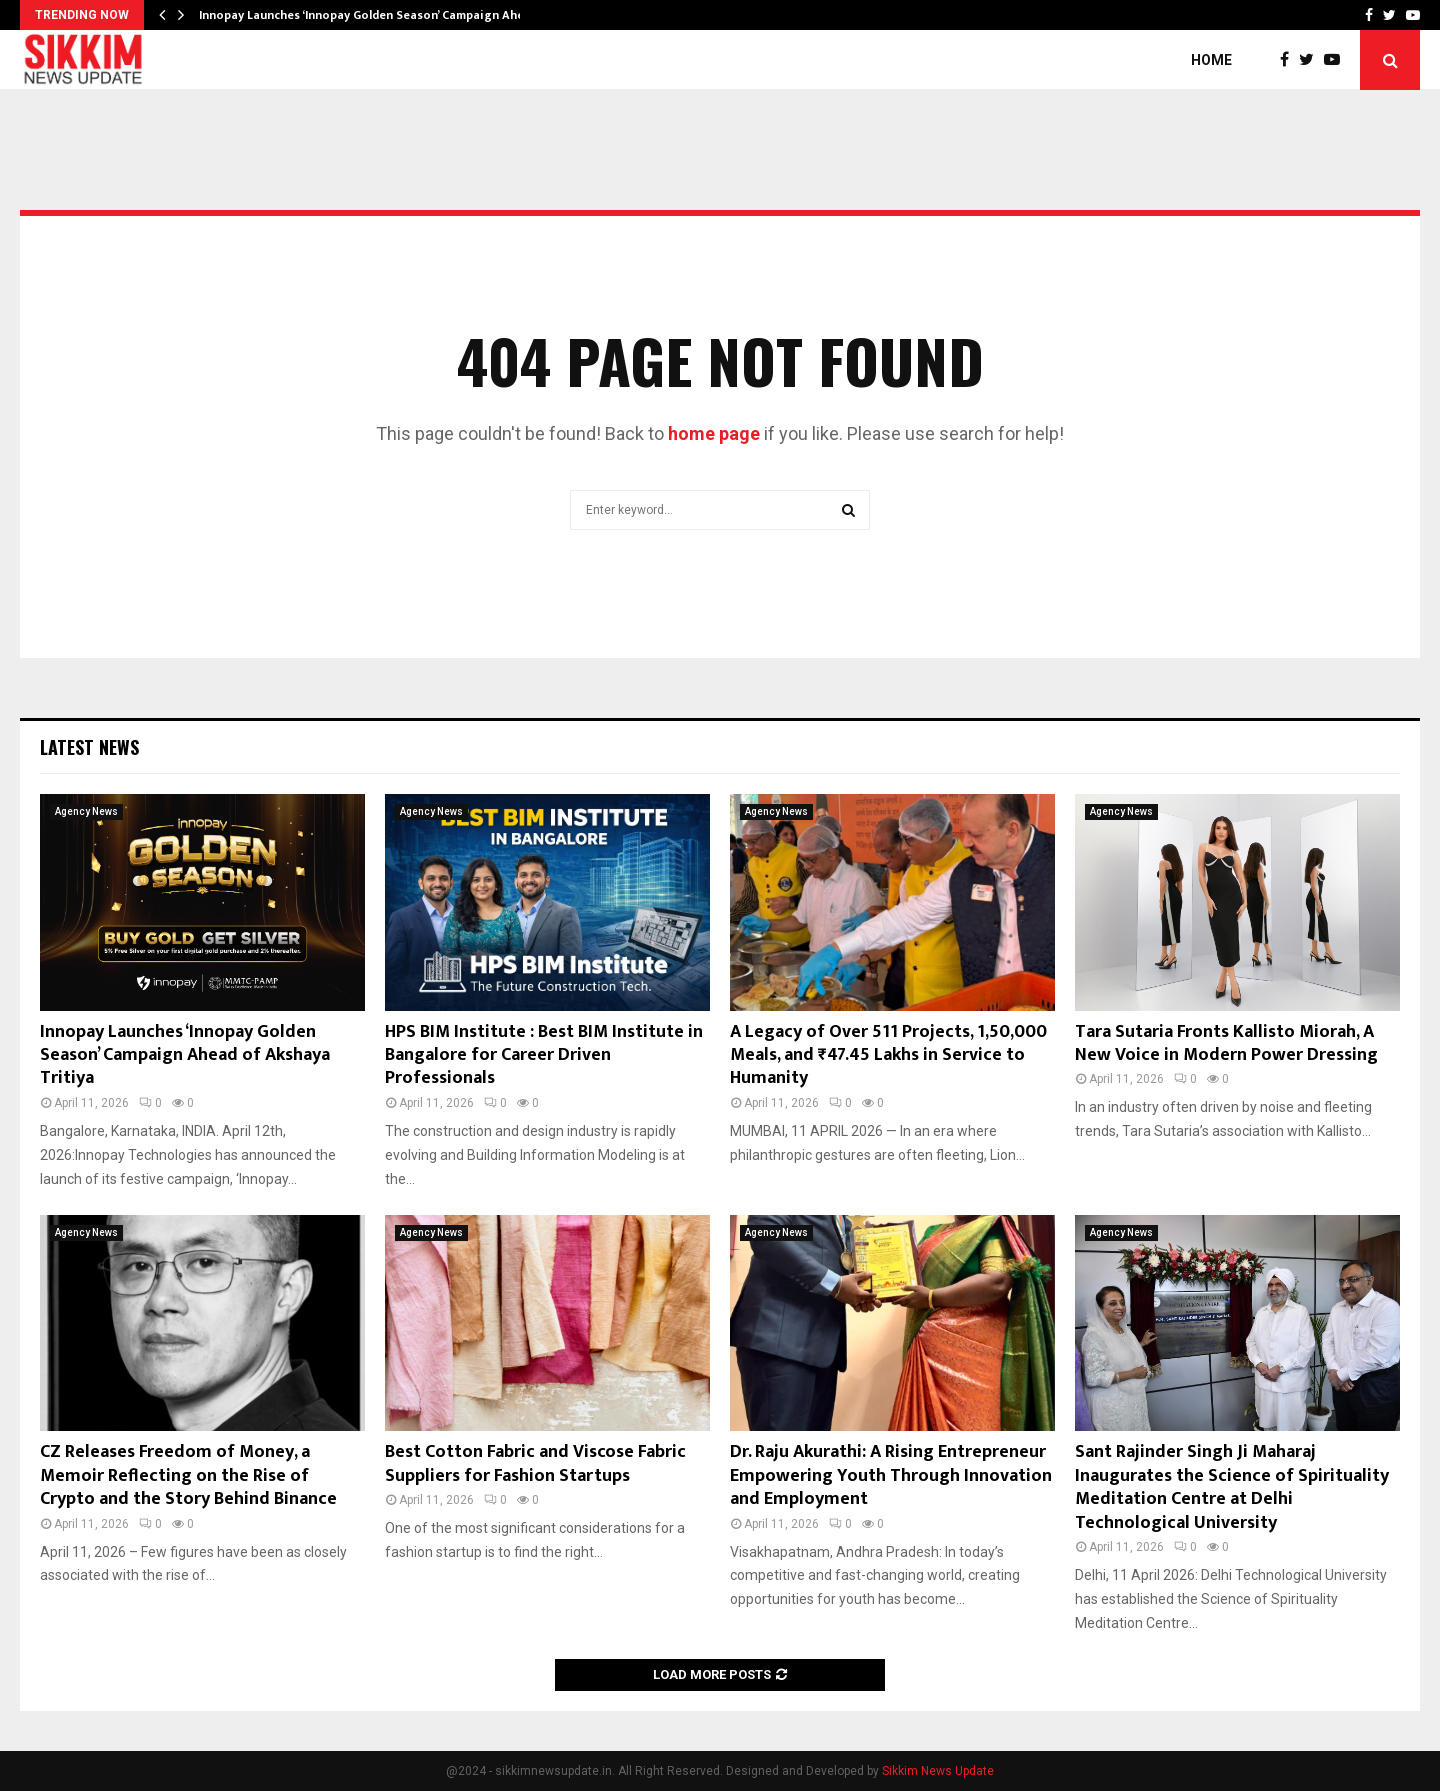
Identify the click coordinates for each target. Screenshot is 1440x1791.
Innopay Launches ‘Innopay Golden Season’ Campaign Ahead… (373, 15)
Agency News (86, 811)
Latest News (89, 747)
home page (714, 433)
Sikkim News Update (938, 1771)
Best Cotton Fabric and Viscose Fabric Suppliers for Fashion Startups (535, 1463)
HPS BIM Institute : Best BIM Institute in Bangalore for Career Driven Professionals (544, 1055)
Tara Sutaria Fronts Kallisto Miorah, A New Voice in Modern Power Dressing (1226, 1043)
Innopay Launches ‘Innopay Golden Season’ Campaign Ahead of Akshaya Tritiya (185, 1055)
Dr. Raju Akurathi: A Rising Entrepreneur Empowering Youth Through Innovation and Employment (891, 1475)
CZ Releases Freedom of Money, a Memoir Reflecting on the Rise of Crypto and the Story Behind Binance (188, 1475)
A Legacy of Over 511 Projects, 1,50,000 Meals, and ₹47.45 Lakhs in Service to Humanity (888, 1055)
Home (1211, 60)
